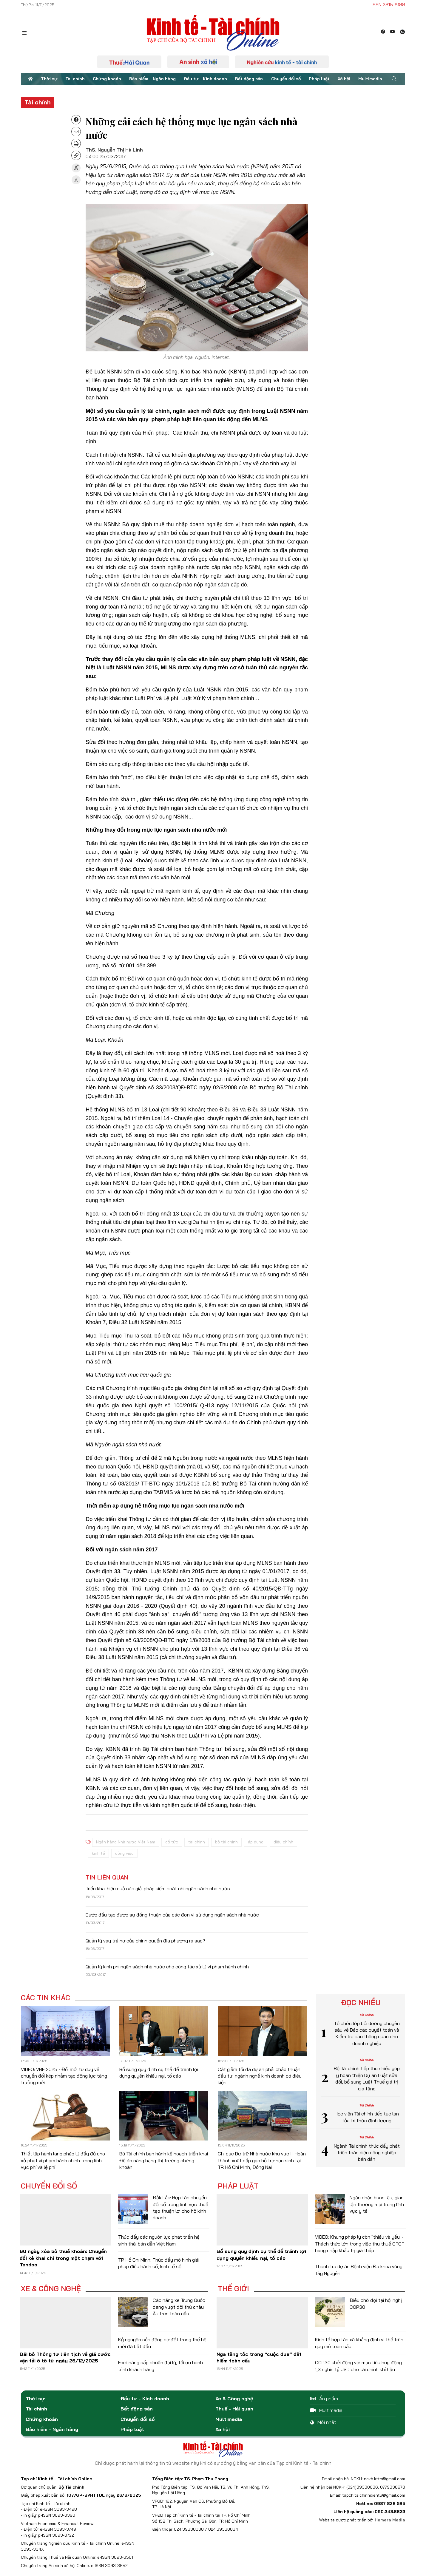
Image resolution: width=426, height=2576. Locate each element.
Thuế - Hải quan (234, 2409)
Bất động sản (249, 78)
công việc (124, 1853)
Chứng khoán (107, 78)
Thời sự (49, 78)
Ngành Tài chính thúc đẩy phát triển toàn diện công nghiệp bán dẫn (367, 2152)
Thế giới (233, 2288)
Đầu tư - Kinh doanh (205, 78)
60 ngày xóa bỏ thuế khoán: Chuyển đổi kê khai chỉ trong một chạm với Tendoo (63, 2258)
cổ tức (171, 1842)
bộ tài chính (226, 1842)
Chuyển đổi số (286, 78)
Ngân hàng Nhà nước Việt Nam (125, 1842)
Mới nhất (323, 2422)
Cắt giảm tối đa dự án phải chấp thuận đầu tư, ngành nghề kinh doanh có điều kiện (260, 2076)
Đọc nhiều (361, 2002)
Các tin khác (45, 1997)
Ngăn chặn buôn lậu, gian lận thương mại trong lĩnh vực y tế (377, 2204)
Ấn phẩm (324, 2399)
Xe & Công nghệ (51, 2288)
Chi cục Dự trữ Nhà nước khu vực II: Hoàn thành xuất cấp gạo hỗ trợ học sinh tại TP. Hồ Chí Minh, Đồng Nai (262, 2160)
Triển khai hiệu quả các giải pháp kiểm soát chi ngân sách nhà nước (158, 1888)
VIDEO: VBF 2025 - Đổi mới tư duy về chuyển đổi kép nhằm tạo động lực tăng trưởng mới (64, 2076)
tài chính (196, 1842)
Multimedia (370, 78)
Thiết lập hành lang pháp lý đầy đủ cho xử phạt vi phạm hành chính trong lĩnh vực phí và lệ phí (63, 2160)
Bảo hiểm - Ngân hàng (152, 78)
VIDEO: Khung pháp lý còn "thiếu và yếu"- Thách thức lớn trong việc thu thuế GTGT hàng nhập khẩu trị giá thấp (360, 2243)
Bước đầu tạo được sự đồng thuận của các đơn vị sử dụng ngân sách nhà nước (172, 1915)
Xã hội (344, 78)
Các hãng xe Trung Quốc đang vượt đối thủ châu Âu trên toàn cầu (179, 2306)
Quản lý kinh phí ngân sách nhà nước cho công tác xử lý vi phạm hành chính (167, 1967)
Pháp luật (319, 78)
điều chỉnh (283, 1842)
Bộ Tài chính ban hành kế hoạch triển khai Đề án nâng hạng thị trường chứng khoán (163, 2160)
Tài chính (75, 78)
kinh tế (98, 1853)
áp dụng (255, 1842)
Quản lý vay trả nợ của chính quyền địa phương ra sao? (145, 1941)
